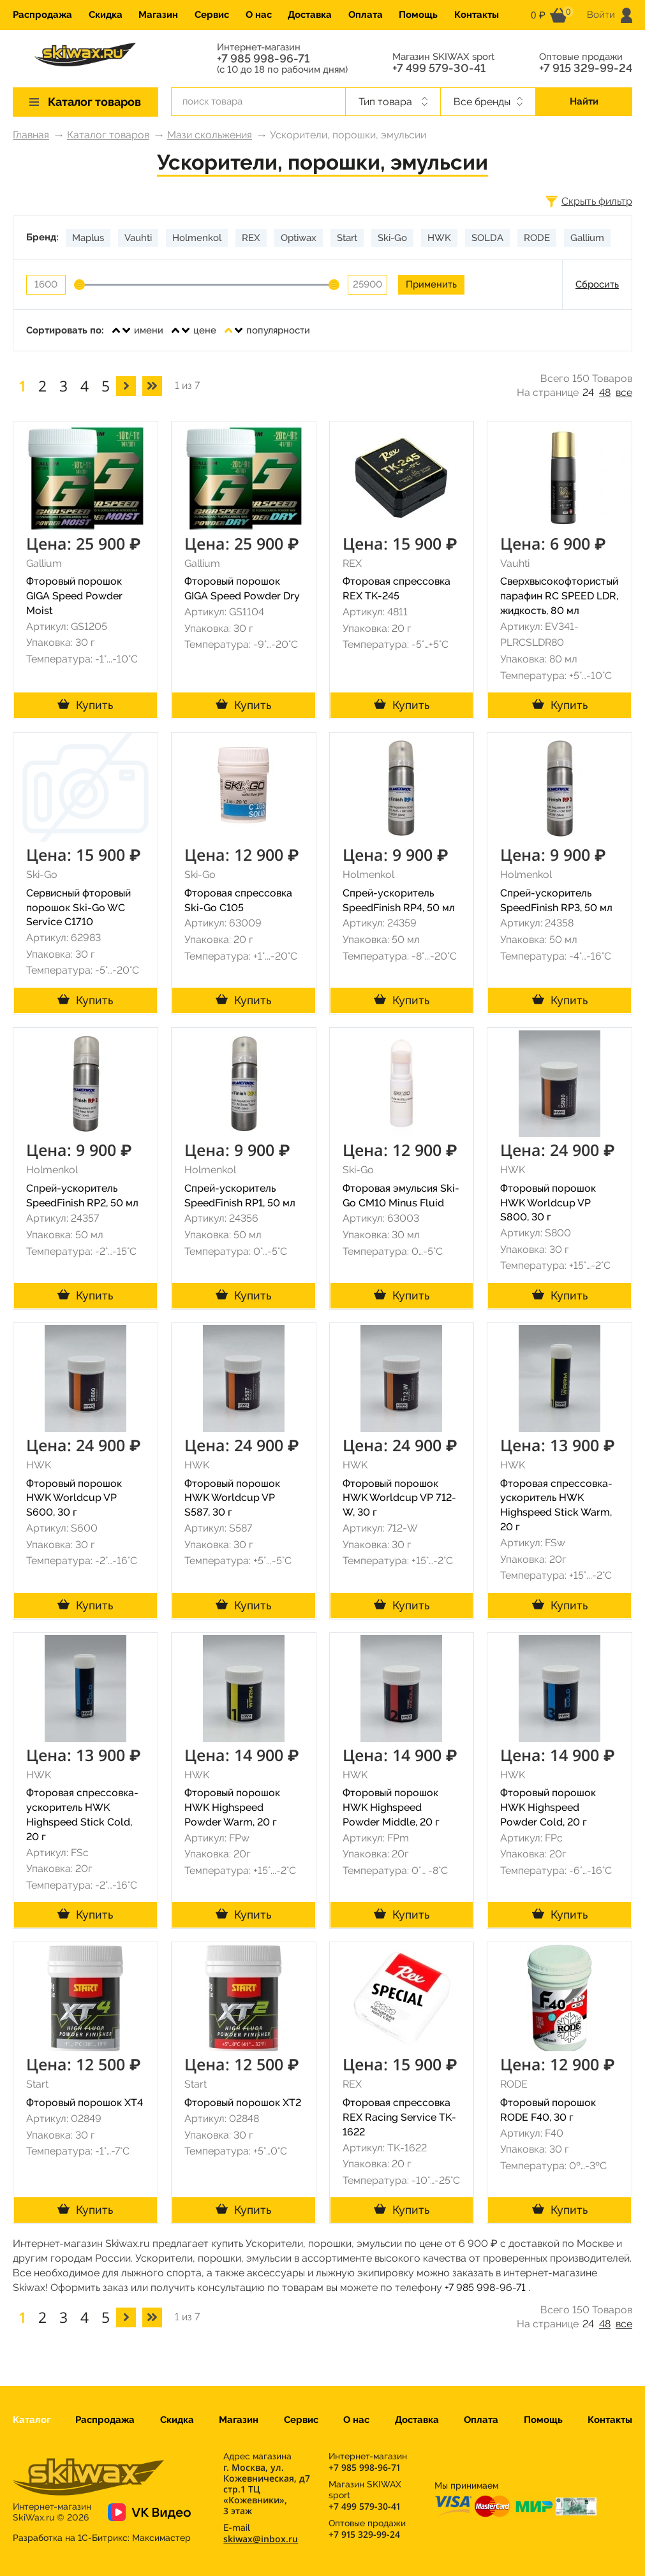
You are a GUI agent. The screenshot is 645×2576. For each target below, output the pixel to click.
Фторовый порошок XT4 (84, 2103)
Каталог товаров (108, 135)
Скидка (105, 14)
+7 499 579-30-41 (439, 68)
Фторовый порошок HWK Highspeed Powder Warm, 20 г (232, 1807)
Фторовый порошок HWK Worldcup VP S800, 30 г (548, 1203)
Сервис (212, 14)
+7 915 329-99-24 (585, 68)
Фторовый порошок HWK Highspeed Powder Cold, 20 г (548, 1807)
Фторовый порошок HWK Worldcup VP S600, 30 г (74, 1498)
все (624, 392)
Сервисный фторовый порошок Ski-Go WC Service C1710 (78, 907)
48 (605, 392)
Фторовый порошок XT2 (242, 2103)
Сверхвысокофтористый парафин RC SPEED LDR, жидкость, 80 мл (559, 596)
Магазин (158, 14)
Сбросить (597, 284)
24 (588, 392)
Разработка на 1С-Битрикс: (102, 2538)
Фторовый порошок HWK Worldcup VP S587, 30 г (232, 1498)
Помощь (418, 14)
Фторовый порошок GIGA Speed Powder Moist (74, 596)
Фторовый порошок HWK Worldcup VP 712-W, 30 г (399, 1498)
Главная (31, 135)
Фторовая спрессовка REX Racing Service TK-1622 (399, 2117)
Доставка (310, 14)
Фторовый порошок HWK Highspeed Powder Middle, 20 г (391, 1807)
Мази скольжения (209, 135)
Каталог (31, 2420)
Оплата (365, 14)
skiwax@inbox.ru (260, 2539)
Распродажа (42, 14)
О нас (259, 14)
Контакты (476, 14)
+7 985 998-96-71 (263, 58)
